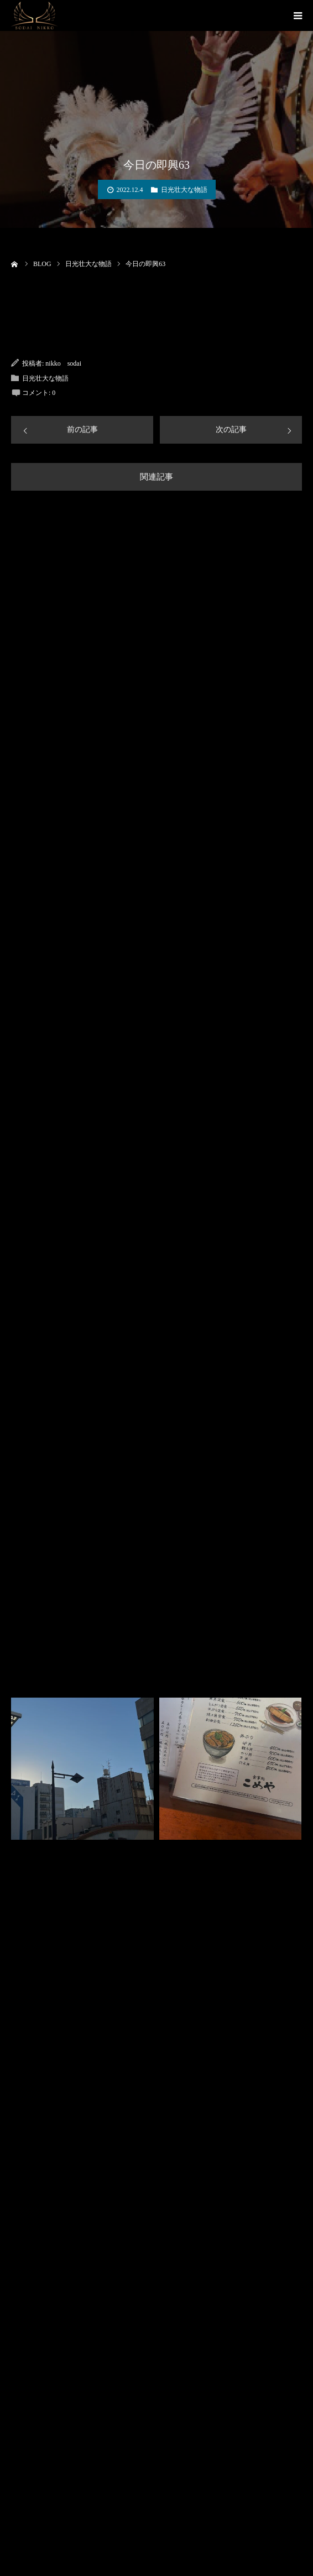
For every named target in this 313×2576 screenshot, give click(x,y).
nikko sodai (63, 363)
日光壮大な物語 (184, 189)
